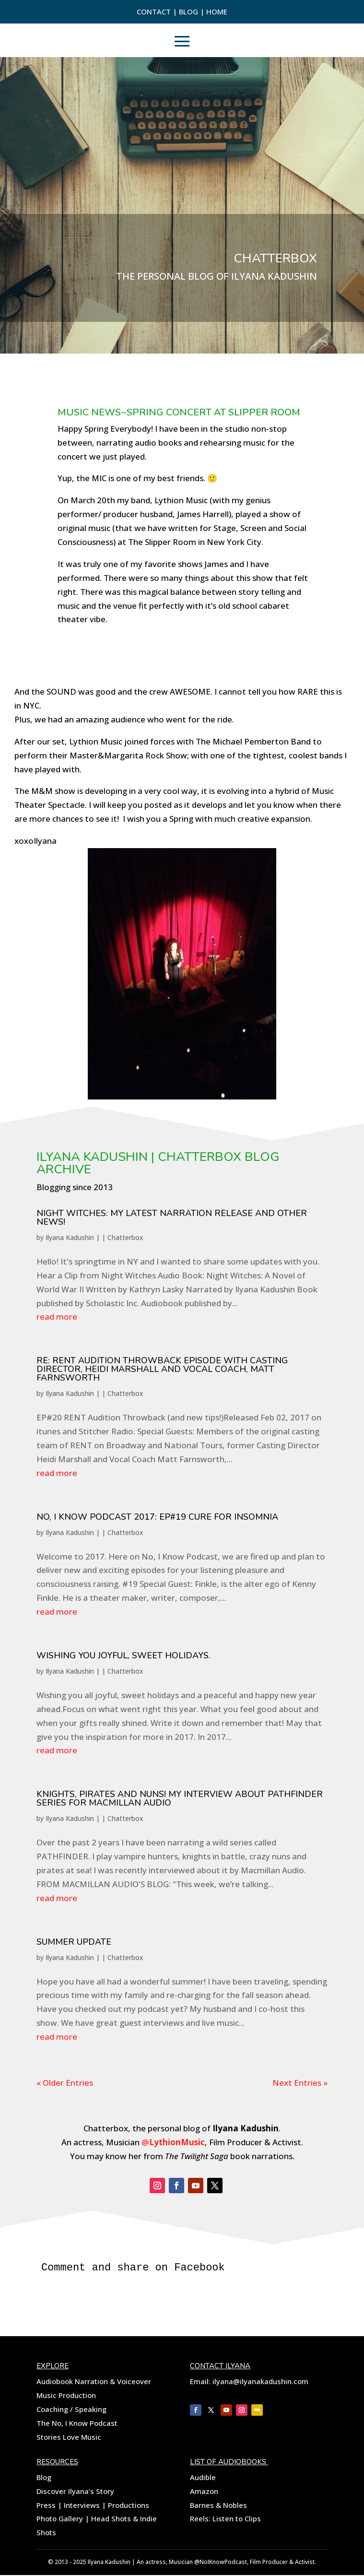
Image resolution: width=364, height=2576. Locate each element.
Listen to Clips (236, 2519)
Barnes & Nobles (218, 2506)
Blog (189, 11)
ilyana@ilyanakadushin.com (259, 2382)
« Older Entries (64, 2082)
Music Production (66, 2396)
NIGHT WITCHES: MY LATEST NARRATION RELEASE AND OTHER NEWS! (171, 1217)
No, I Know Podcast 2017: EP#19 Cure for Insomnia (157, 1517)
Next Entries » (300, 2082)
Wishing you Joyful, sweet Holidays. (123, 1655)
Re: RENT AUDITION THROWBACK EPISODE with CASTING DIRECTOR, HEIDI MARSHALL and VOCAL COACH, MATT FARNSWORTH (162, 1369)
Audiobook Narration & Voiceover (93, 2382)
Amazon (204, 2492)
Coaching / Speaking (71, 2410)
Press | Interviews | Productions (92, 2506)
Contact (155, 11)
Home (216, 11)
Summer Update (73, 1942)
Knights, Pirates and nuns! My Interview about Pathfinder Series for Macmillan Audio (179, 1798)
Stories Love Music (68, 2438)
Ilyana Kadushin (70, 1237)
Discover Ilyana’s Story (75, 2492)
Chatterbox (125, 1237)
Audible (203, 2478)
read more (56, 1316)
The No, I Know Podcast (76, 2424)
